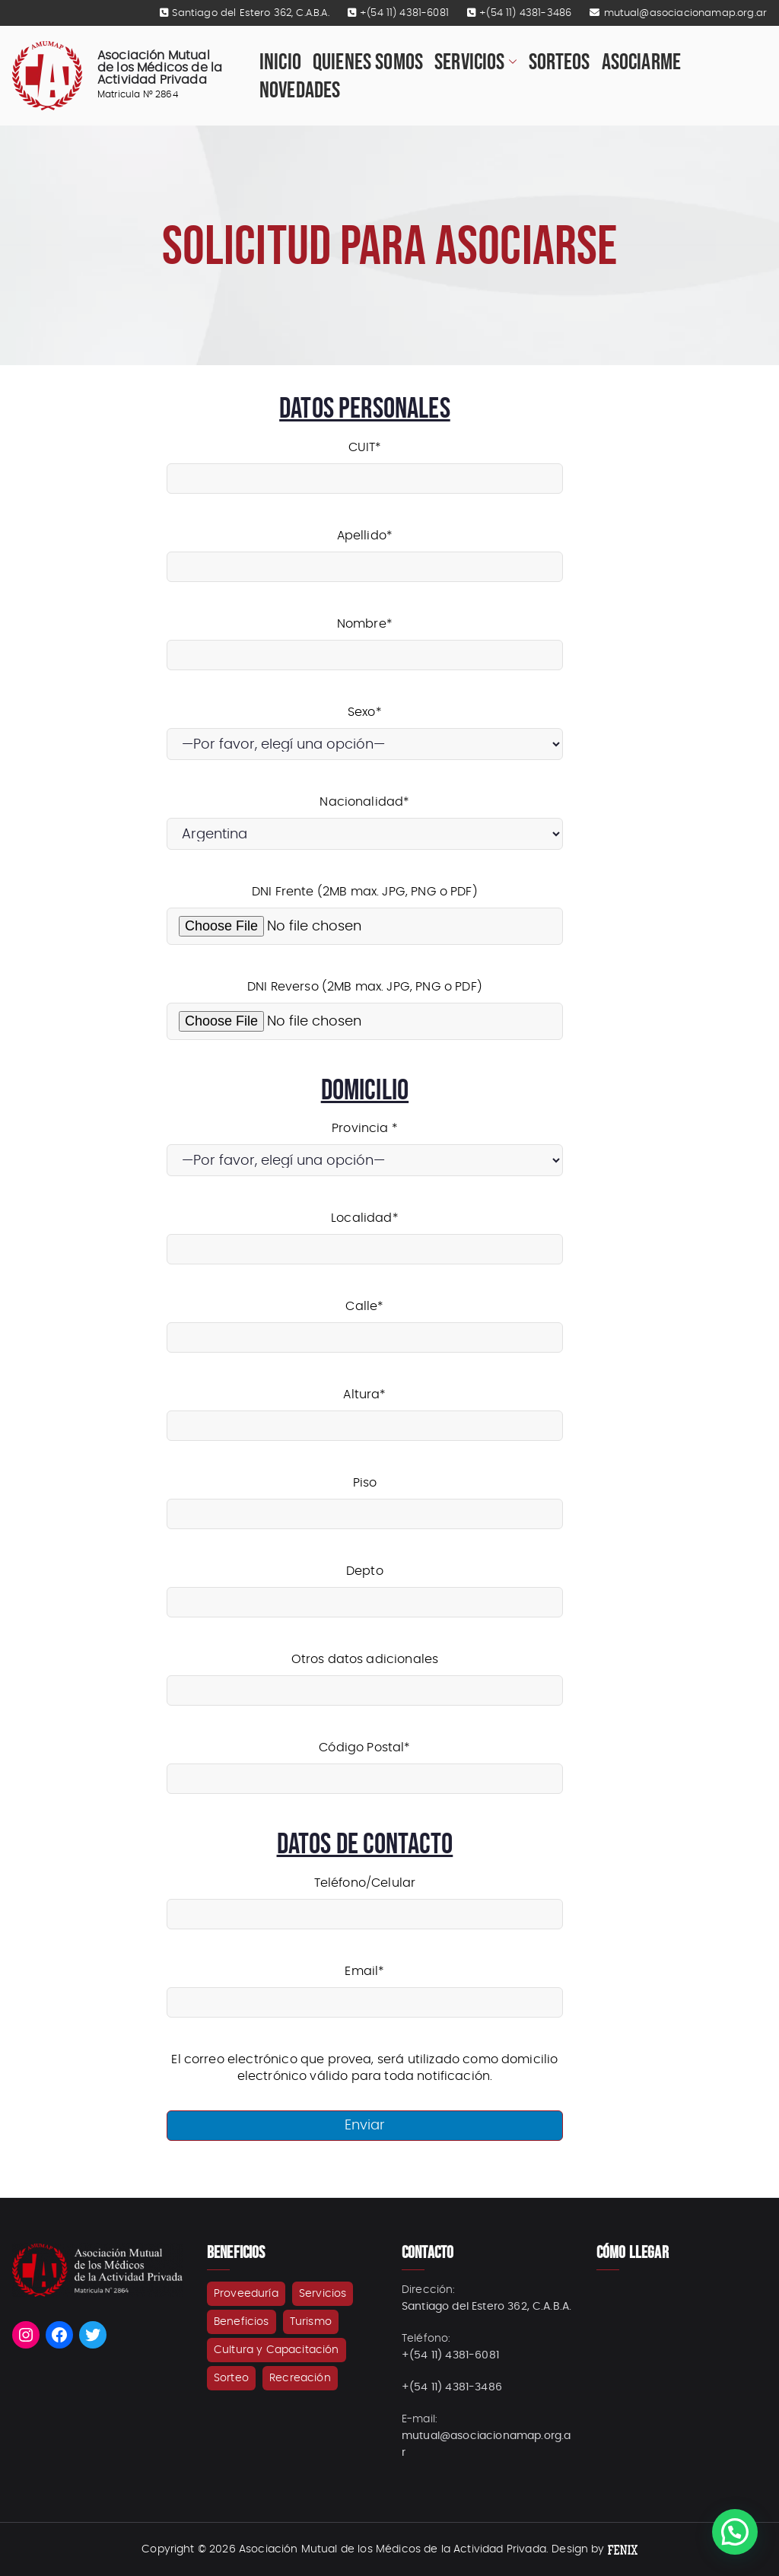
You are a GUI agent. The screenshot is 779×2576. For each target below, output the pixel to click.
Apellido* (365, 551)
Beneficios (241, 2322)
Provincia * (365, 1144)
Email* (365, 1986)
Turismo (311, 2322)
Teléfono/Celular (365, 1898)
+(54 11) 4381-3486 (525, 13)
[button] (511, 61)
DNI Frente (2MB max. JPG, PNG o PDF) (365, 909)
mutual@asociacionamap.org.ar (685, 13)
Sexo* (365, 728)
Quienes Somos (368, 61)
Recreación (300, 2378)
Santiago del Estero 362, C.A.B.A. (250, 13)
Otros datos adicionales (365, 1675)
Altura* (365, 1410)
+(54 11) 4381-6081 (404, 13)
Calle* (365, 1322)
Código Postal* (365, 1763)
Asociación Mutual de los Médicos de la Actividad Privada (159, 67)
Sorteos (559, 61)
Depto (365, 1586)
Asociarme (641, 61)
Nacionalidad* (365, 818)
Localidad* (365, 1233)
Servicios (475, 61)
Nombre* (365, 639)
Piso (365, 1498)
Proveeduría (246, 2293)
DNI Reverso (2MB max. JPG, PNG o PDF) (365, 1004)
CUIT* (365, 463)
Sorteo (231, 2378)
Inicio (280, 61)
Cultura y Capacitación (276, 2350)
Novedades (299, 89)
